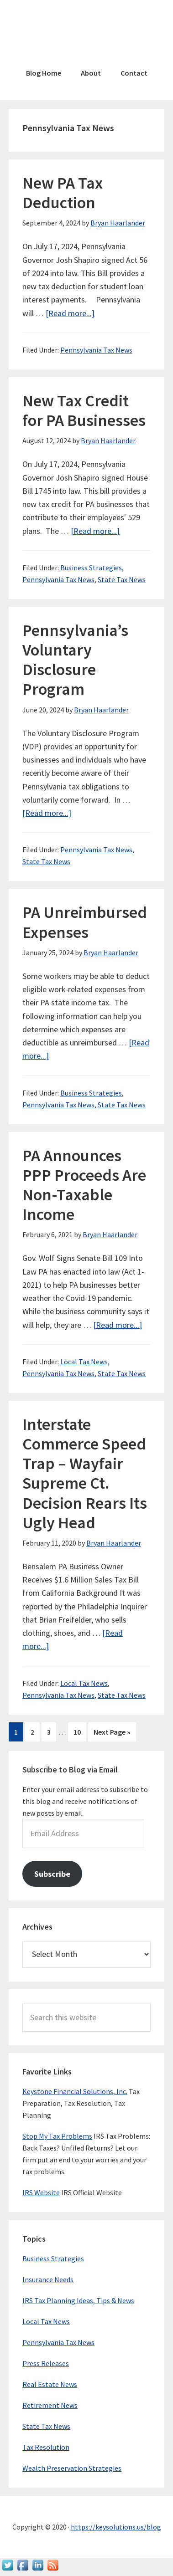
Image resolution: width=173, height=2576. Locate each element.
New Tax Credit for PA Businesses (84, 410)
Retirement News (50, 2405)
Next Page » (112, 1733)
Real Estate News (49, 2384)
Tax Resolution (45, 2447)
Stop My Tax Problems (57, 2136)
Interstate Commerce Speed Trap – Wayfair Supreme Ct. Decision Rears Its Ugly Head (84, 1473)
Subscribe (52, 1874)
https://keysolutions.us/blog (116, 2526)
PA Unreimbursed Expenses (84, 922)
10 (79, 1733)
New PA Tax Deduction (62, 193)
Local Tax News (84, 1361)
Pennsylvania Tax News (96, 349)
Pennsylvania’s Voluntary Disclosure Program (75, 660)
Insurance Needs (47, 2279)
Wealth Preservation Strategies (71, 2468)
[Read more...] (70, 313)
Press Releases (45, 2363)
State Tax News (122, 579)
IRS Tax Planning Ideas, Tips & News (78, 2300)
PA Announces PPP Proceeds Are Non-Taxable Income (84, 1185)
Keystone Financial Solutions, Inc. (74, 2091)
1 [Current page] (18, 1733)
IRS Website (41, 2192)
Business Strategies (91, 567)
